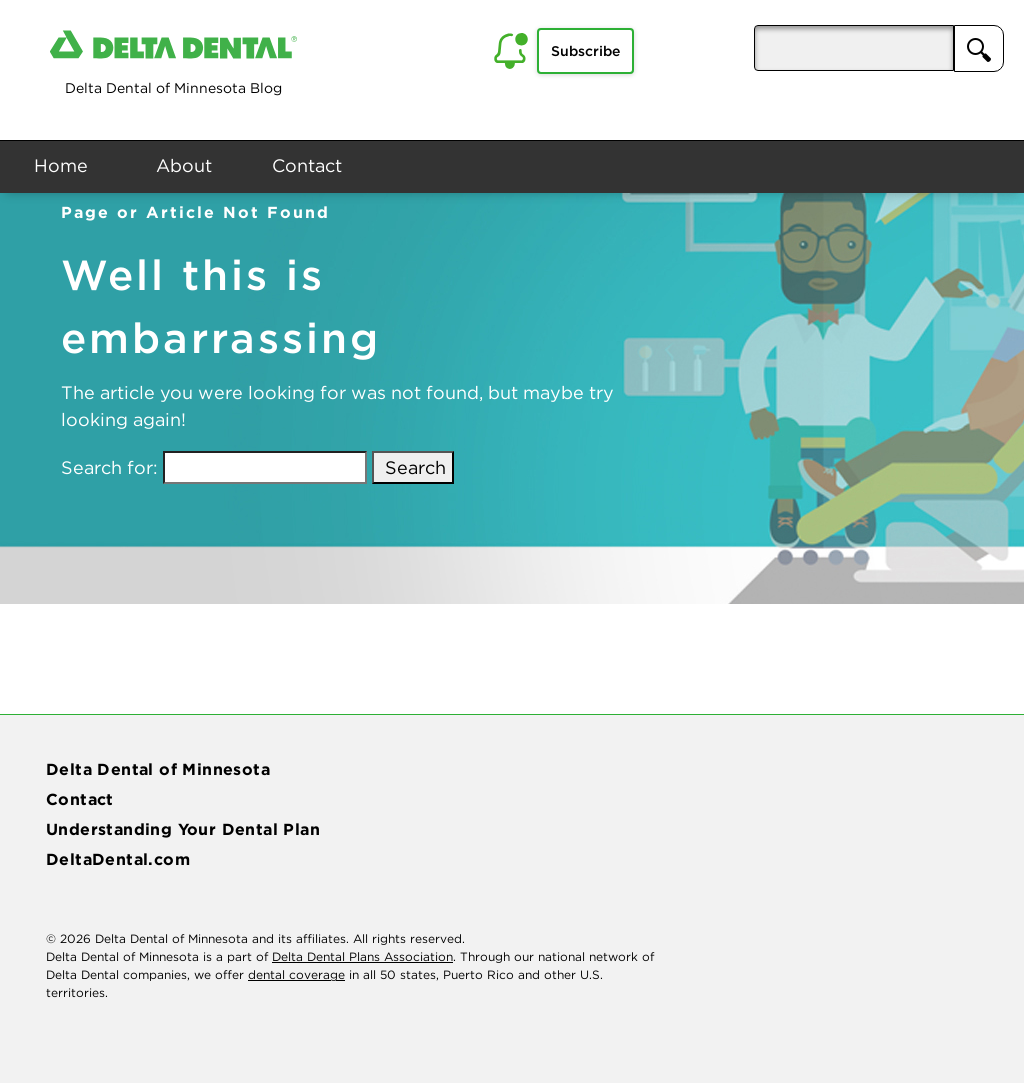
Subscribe (585, 51)
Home (61, 165)
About (184, 165)
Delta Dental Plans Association (362, 956)
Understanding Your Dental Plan (183, 829)
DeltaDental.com (118, 859)
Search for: (109, 467)
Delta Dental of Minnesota (158, 769)
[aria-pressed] (854, 48)
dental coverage (296, 974)
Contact (307, 165)
